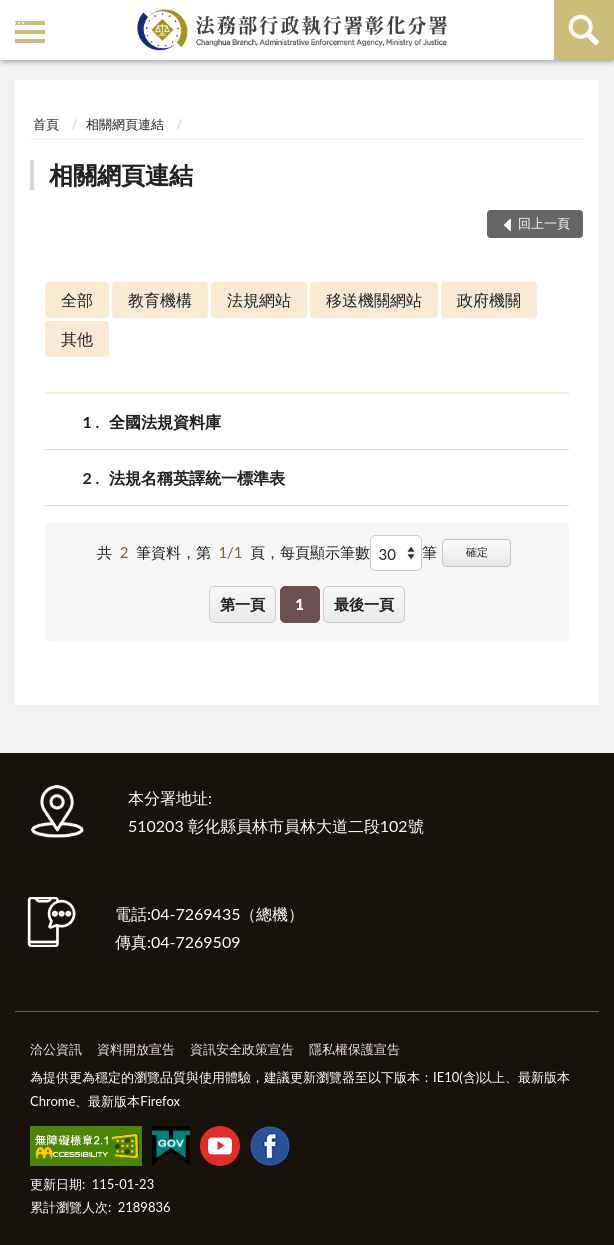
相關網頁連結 (125, 124)
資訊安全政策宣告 (242, 1049)
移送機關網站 (374, 299)
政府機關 (489, 299)
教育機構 (160, 299)
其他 (77, 338)
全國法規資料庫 (165, 421)
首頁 (46, 124)
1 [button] (299, 604)
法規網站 (259, 299)
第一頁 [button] (242, 604)
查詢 (584, 30)
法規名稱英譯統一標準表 (197, 477)
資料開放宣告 (136, 1049)
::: (19, 17)
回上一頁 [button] (544, 223)
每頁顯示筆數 (325, 552)
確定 (477, 551)
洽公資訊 (56, 1049)
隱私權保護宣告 (354, 1049)
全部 (77, 299)
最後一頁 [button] (364, 604)
